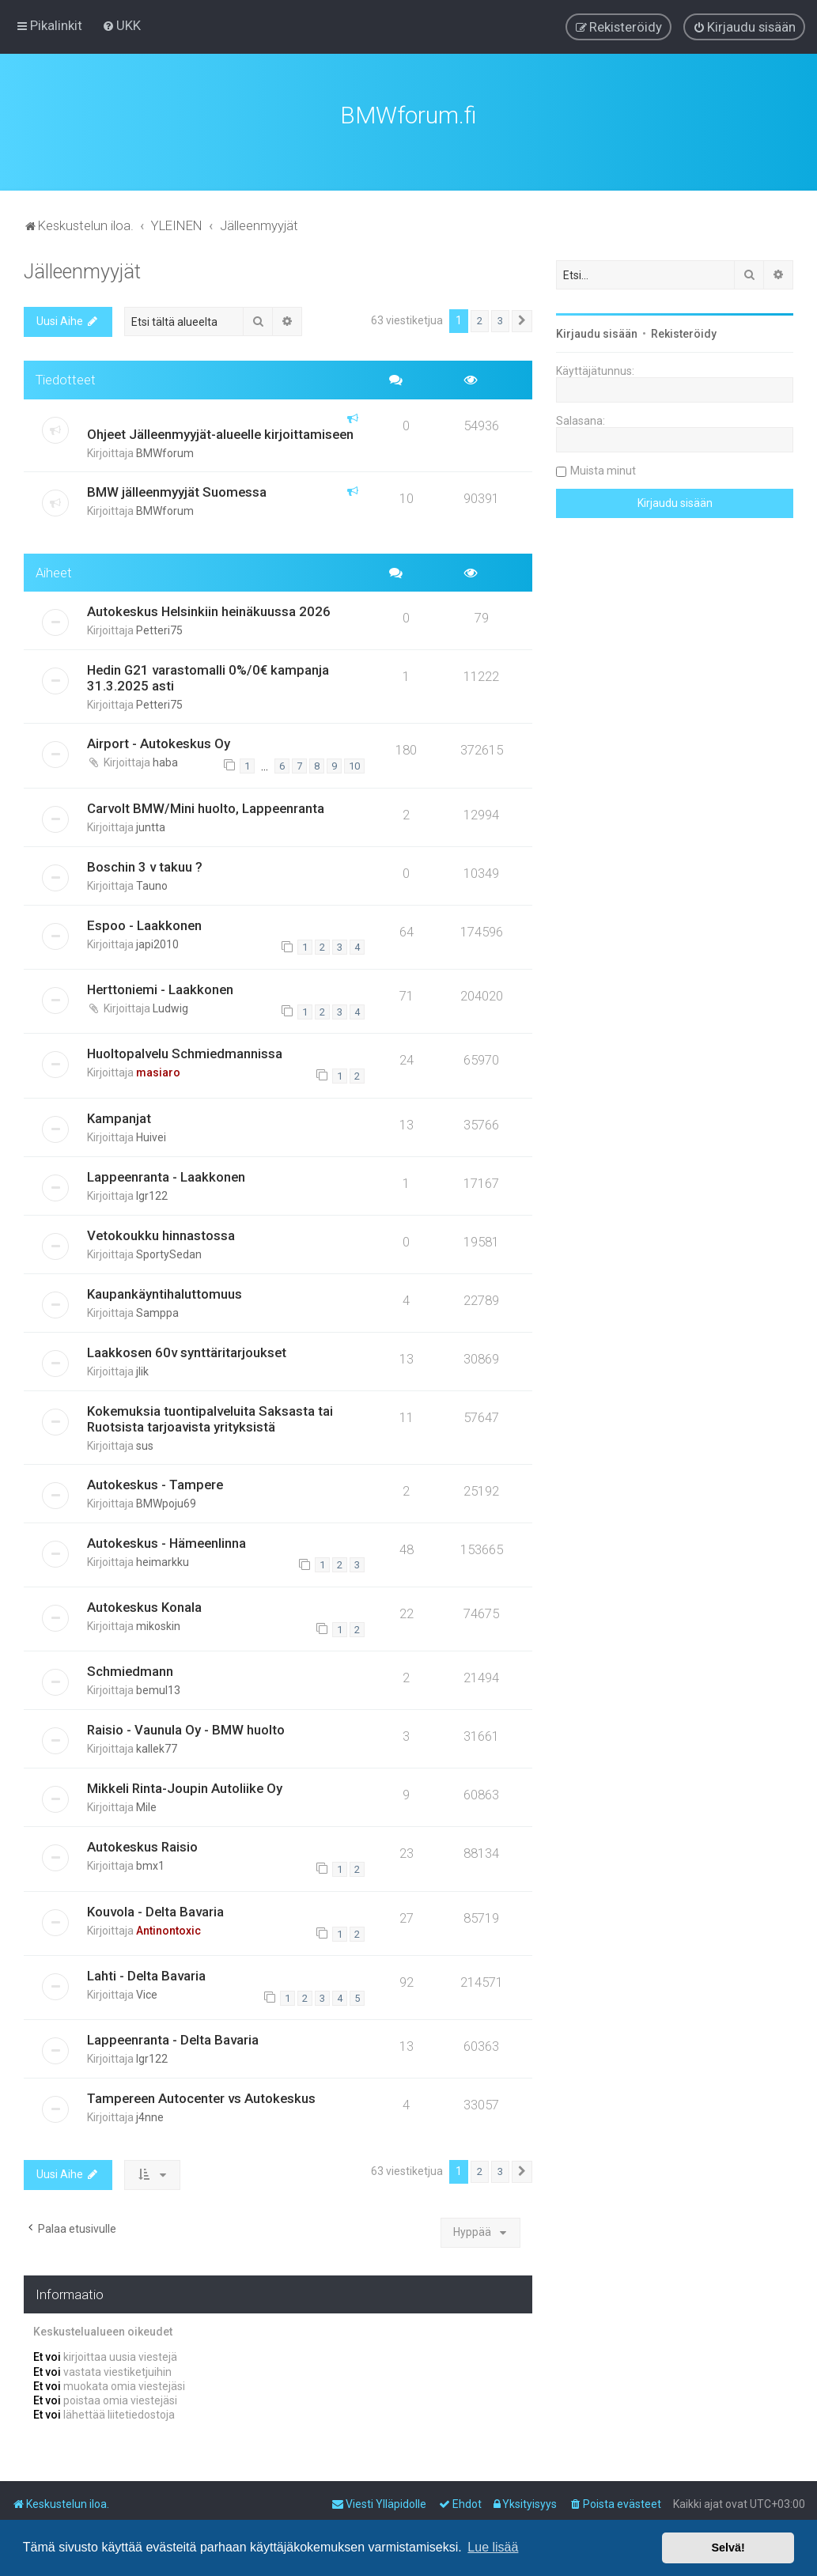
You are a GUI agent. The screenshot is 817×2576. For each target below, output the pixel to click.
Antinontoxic (168, 1928)
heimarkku (162, 1559)
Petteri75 (159, 628)
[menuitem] (121, 25)
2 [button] (479, 318)
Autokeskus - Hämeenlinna (166, 1541)
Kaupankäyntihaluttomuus (164, 1291)
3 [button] (500, 318)
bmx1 (150, 1863)
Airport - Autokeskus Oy (158, 741)
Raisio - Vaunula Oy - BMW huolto (186, 1727)
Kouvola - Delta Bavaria (155, 1909)
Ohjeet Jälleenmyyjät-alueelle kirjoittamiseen (220, 432)
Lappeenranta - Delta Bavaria (173, 2037)
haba (165, 760)
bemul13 (158, 1687)
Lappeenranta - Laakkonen (166, 1174)
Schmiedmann (130, 1669)
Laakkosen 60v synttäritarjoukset (186, 1350)
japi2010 (157, 942)
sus (144, 1443)
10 (354, 764)
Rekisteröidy (684, 331)
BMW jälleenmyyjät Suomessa (177, 489)
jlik (142, 1369)
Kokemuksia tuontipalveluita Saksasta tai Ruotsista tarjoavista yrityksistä (210, 1416)
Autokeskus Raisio (142, 1844)
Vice (146, 1992)
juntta (150, 825)
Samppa (157, 1310)
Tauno (152, 883)
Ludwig (170, 1006)
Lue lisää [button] (492, 2547)
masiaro (158, 1070)
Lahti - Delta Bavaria (146, 1973)
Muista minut (603, 468)
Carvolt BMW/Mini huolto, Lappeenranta (205, 806)
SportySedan (169, 1252)
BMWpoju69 (166, 1501)
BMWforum (165, 450)
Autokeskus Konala (144, 1605)
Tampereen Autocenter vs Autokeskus (201, 2096)
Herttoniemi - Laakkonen (160, 987)
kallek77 (156, 1746)
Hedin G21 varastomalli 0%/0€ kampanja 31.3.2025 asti (208, 675)
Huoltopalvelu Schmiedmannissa (184, 1051)
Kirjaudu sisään (596, 331)
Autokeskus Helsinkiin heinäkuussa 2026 (209, 609)
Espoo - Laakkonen (144, 923)
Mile (146, 1805)
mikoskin (158, 1623)
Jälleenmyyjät (82, 269)
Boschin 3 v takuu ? (144, 864)
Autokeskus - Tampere (155, 1482)
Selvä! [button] (727, 2547)
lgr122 (152, 1193)
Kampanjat (119, 1116)
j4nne (150, 2115)
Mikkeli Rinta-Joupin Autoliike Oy (184, 1786)
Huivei (151, 1135)
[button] (522, 319)
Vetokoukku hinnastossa (161, 1233)
